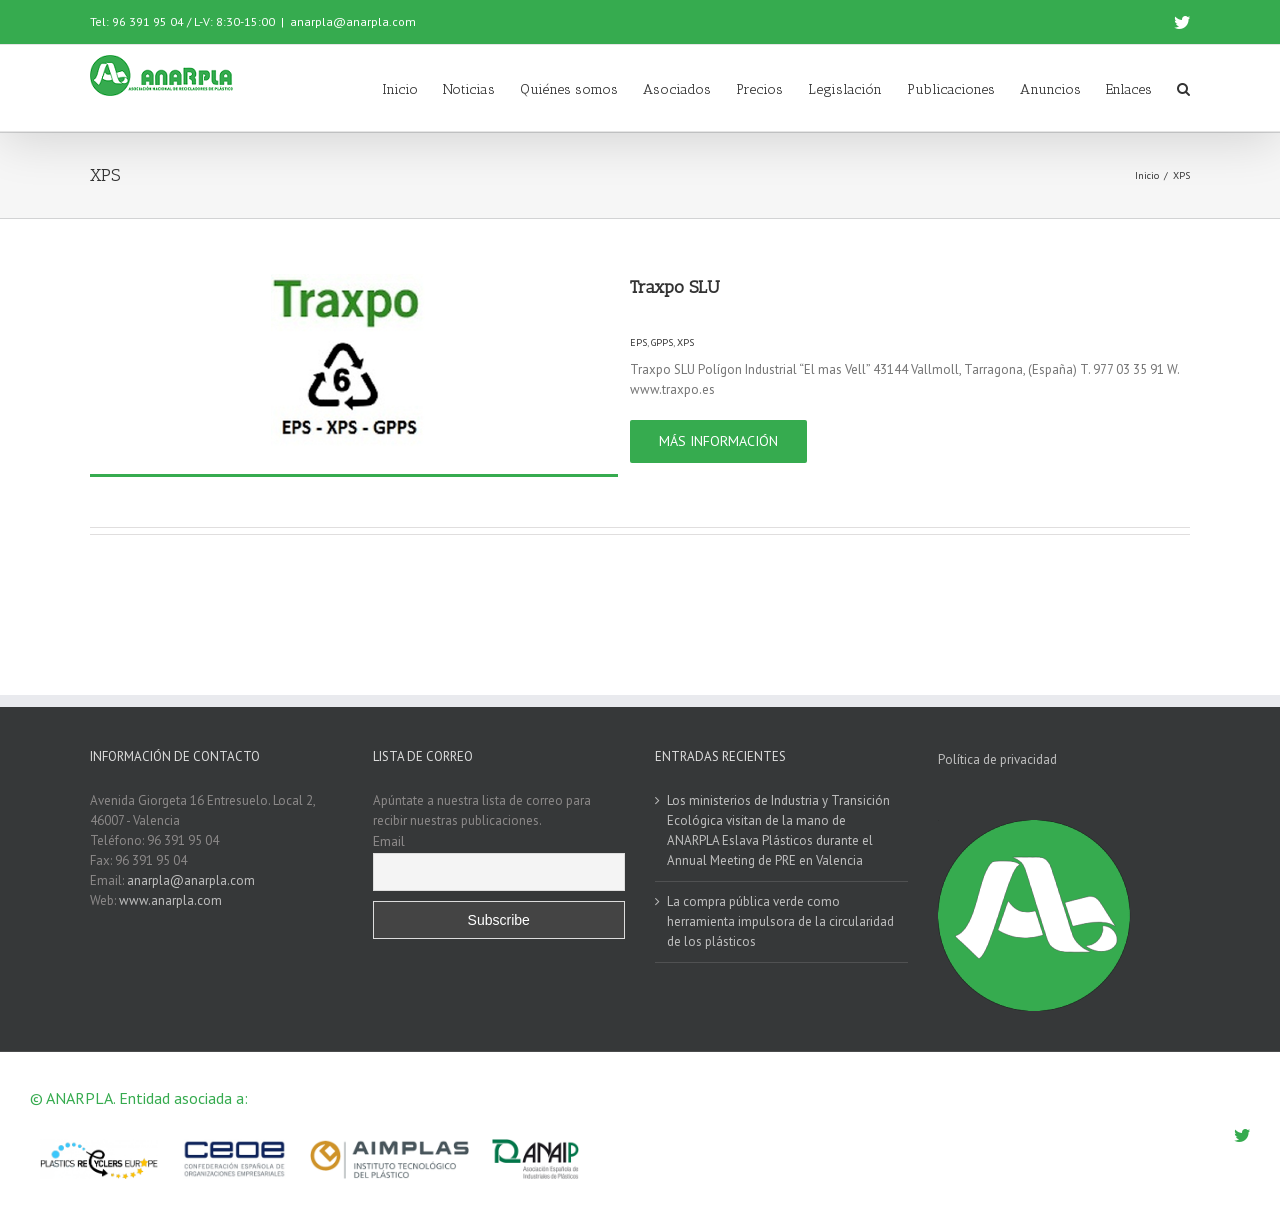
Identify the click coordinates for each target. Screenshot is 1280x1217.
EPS (638, 342)
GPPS (662, 342)
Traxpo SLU (675, 287)
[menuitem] (412, 88)
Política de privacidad (997, 759)
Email (389, 841)
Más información (718, 441)
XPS (685, 342)
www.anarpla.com (170, 900)
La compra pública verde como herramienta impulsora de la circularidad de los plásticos (780, 921)
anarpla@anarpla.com (353, 21)
